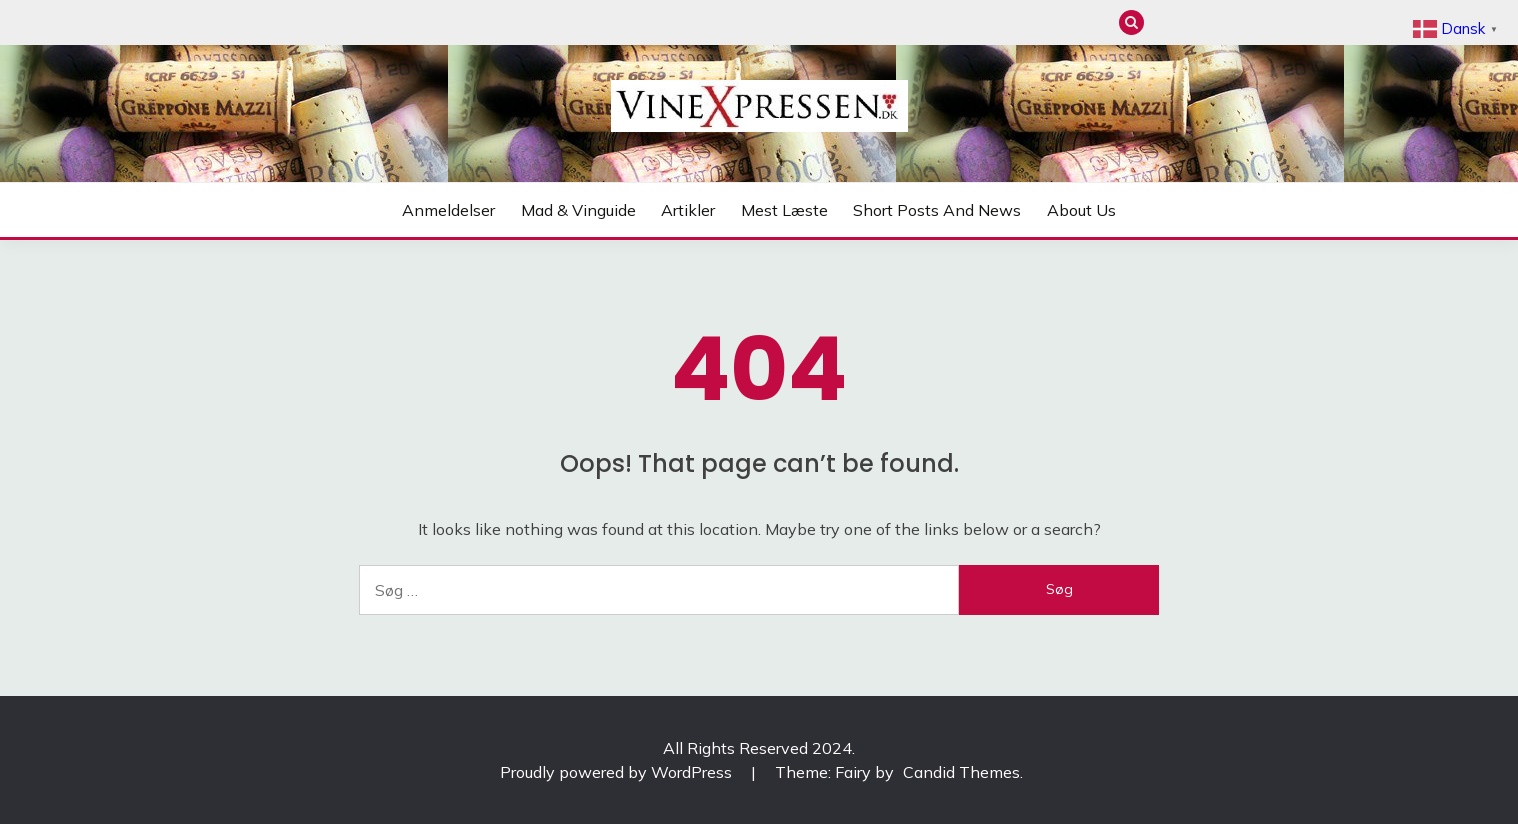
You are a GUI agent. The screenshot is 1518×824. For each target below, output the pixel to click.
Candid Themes (961, 772)
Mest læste (1265, 22)
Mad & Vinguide (1199, 22)
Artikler (1232, 22)
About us (1331, 22)
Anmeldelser (1166, 22)
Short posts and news (1298, 22)
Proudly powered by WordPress (618, 772)
